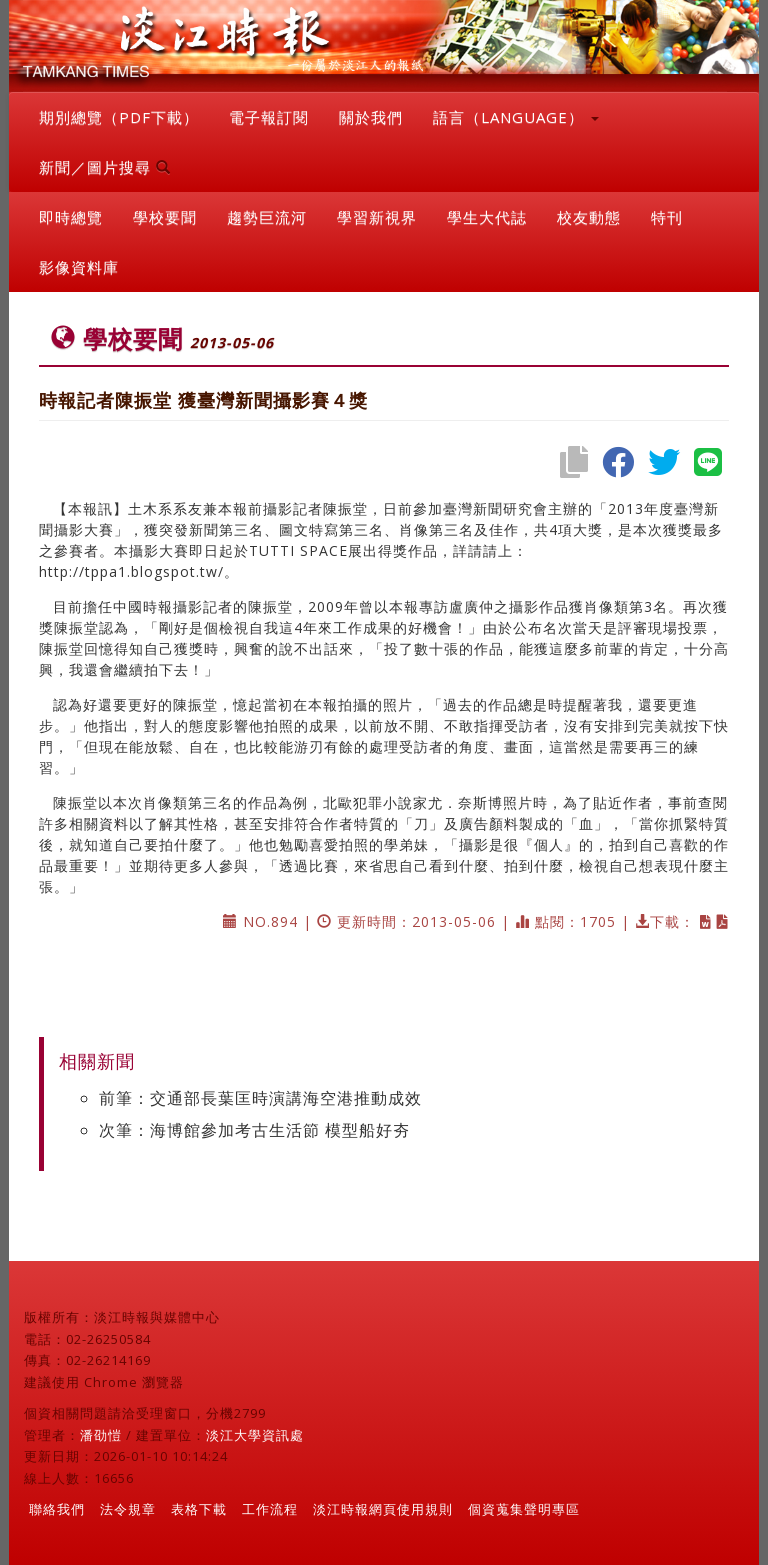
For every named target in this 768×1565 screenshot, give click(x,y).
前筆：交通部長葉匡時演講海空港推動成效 (260, 1098)
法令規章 (128, 1509)
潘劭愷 (101, 1435)
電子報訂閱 (269, 117)
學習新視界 (377, 217)
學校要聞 (165, 217)
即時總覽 (71, 217)
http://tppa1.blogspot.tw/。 (139, 571)
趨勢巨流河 (267, 217)
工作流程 (270, 1509)
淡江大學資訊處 (255, 1435)
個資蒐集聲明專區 (524, 1509)
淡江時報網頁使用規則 (383, 1509)
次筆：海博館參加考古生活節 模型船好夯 (254, 1130)
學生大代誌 (487, 217)
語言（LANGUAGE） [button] (516, 117)
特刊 (667, 217)
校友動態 (589, 217)
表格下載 (199, 1509)
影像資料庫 (79, 267)
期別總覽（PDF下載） (119, 117)
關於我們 (371, 117)
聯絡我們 (57, 1509)
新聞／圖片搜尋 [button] (105, 167)
